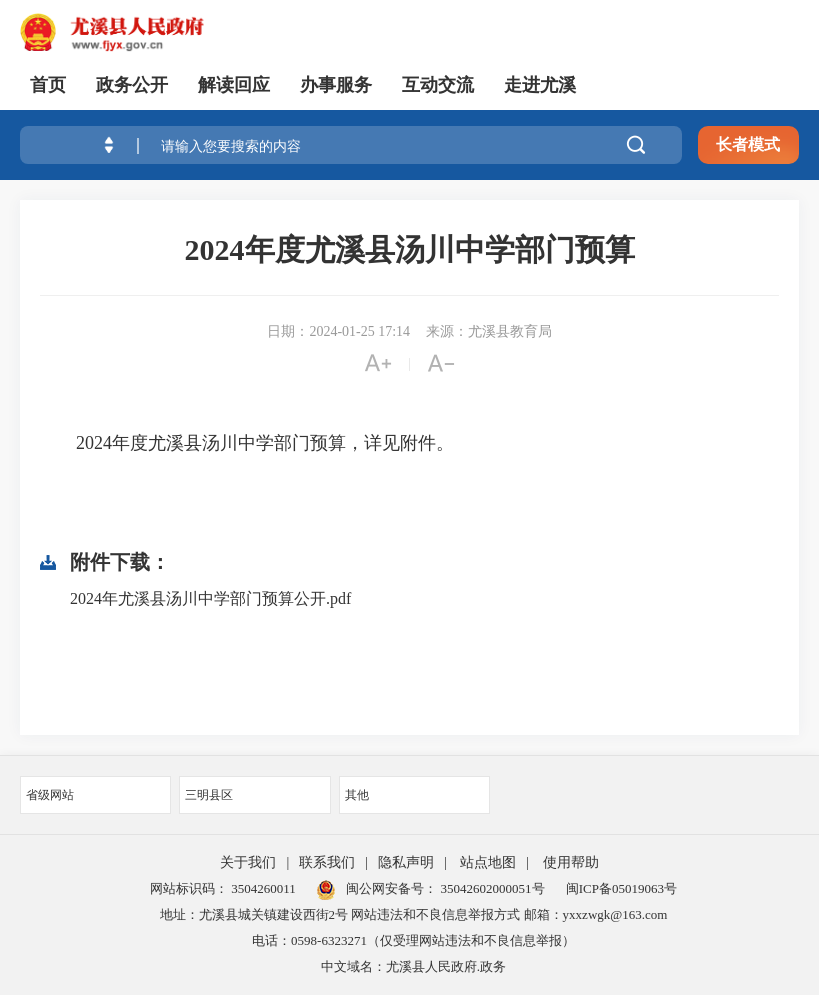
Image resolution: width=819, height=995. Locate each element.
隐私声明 (406, 862)
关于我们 (248, 862)
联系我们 (327, 862)
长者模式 (748, 144)
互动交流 (438, 85)
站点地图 (488, 862)
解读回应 (234, 85)
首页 (48, 85)
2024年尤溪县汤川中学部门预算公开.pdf (210, 598)
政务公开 (132, 85)
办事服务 (336, 85)
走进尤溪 (540, 85)
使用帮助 (571, 862)
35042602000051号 (493, 888)
